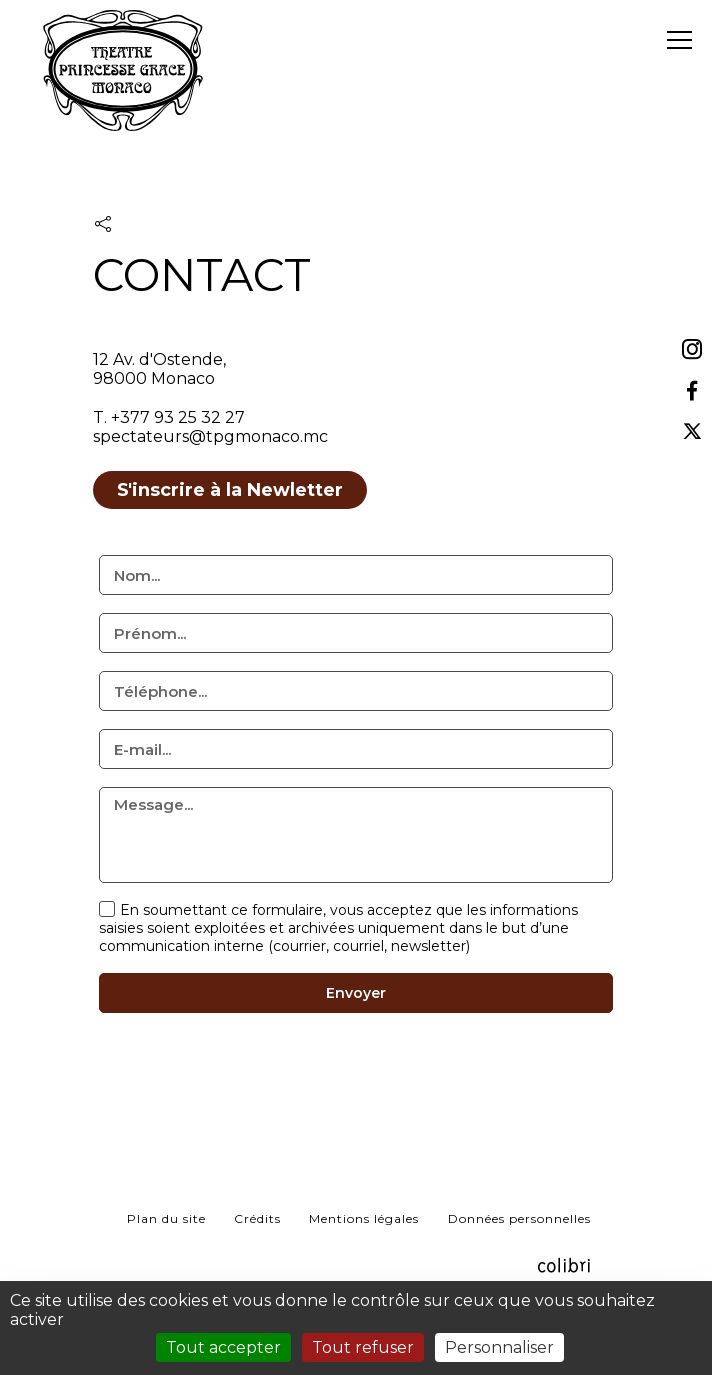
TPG (123, 105)
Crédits (257, 1218)
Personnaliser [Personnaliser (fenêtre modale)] (499, 1347)
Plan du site (166, 1218)
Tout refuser (363, 1347)
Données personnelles (519, 1218)
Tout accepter (223, 1347)
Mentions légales (364, 1218)
